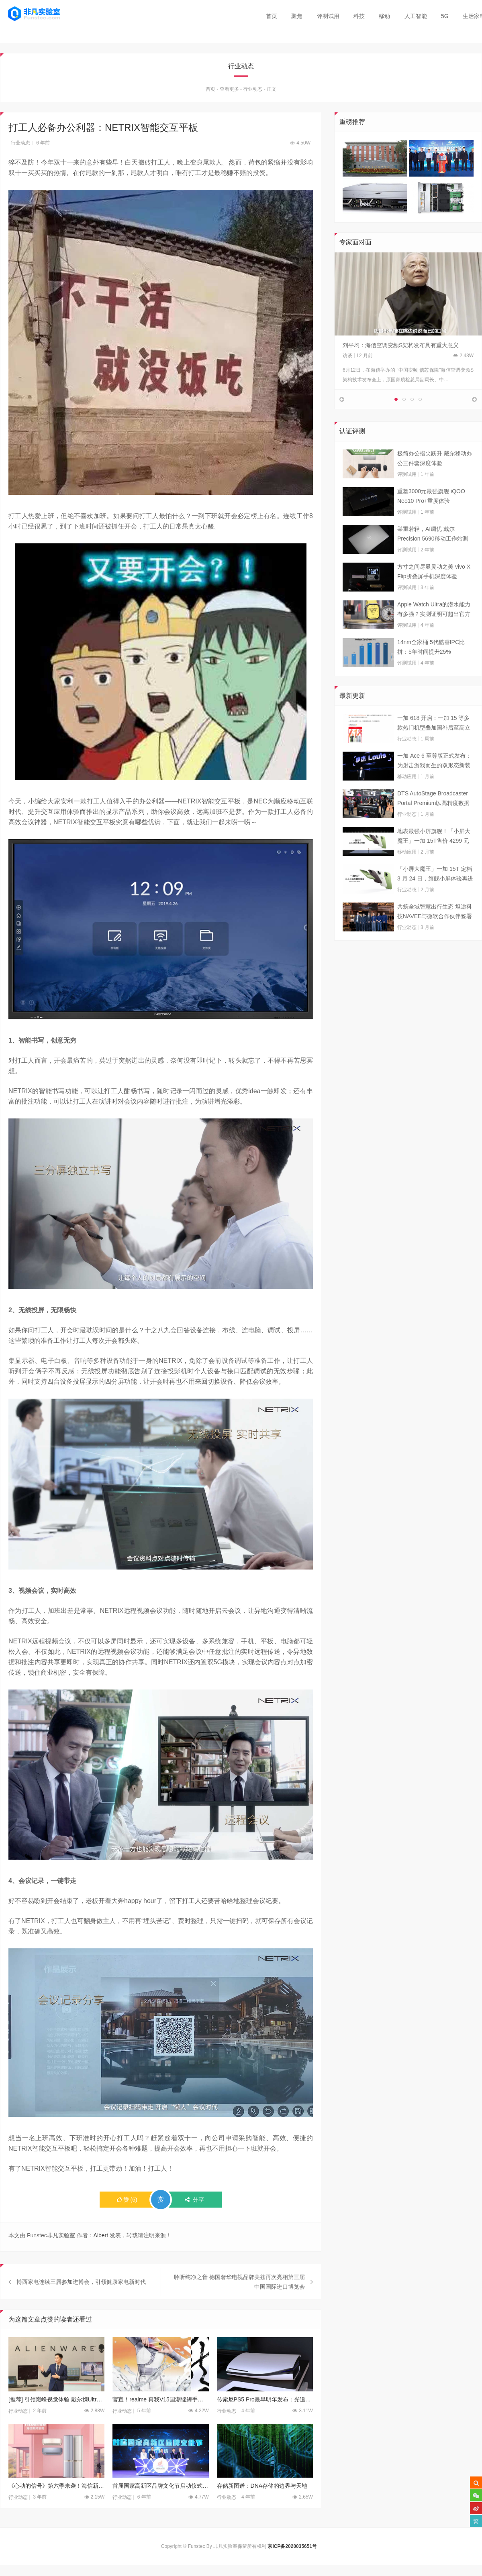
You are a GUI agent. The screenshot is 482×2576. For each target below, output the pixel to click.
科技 (359, 16)
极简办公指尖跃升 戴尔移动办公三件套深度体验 (434, 478)
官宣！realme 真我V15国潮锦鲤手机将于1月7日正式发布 (160, 2419)
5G (445, 16)
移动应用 (407, 796)
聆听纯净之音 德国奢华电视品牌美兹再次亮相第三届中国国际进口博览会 (239, 2301)
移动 (384, 16)
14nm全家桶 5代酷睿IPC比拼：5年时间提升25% (431, 667)
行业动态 (252, 89)
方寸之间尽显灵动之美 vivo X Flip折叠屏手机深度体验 (433, 591)
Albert (101, 2235)
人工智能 (415, 16)
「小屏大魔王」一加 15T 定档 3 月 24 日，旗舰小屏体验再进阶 (435, 894)
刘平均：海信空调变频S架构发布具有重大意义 (401, 345)
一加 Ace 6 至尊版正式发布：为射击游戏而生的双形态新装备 (434, 781)
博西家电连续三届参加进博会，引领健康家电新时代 (81, 2301)
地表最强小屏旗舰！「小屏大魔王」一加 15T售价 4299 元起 (433, 856)
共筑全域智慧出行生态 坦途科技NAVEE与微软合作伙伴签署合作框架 (434, 932)
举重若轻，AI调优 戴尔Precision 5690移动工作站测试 (432, 554)
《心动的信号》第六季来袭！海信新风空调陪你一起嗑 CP (56, 2506)
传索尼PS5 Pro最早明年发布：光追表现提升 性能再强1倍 (265, 2419)
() (127, 2200)
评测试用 (328, 16)
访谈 (347, 355)
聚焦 (296, 16)
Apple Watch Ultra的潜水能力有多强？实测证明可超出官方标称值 (433, 629)
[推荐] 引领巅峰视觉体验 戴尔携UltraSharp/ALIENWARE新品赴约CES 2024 (56, 2419)
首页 (271, 16)
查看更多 (229, 89)
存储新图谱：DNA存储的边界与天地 (262, 2506)
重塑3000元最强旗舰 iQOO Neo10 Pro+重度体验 (431, 516)
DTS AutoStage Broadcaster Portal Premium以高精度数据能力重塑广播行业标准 (433, 818)
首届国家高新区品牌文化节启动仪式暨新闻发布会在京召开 (160, 2506)
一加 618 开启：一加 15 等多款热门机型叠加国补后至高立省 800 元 (433, 743)
